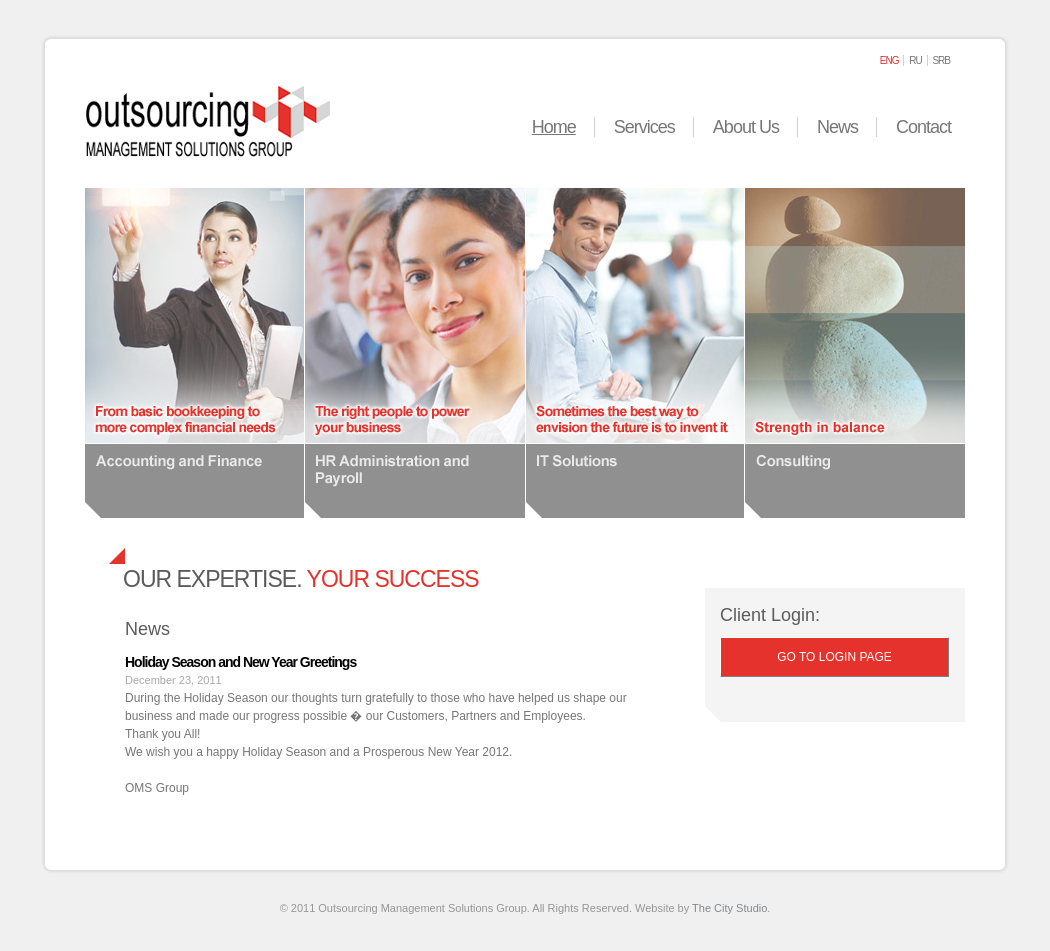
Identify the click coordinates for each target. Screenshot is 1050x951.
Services (644, 127)
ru (915, 60)
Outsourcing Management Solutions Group (208, 118)
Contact (923, 127)
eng (889, 60)
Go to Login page (834, 657)
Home (554, 127)
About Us (746, 127)
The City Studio (729, 908)
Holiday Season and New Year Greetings (240, 662)
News (837, 127)
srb (941, 60)
